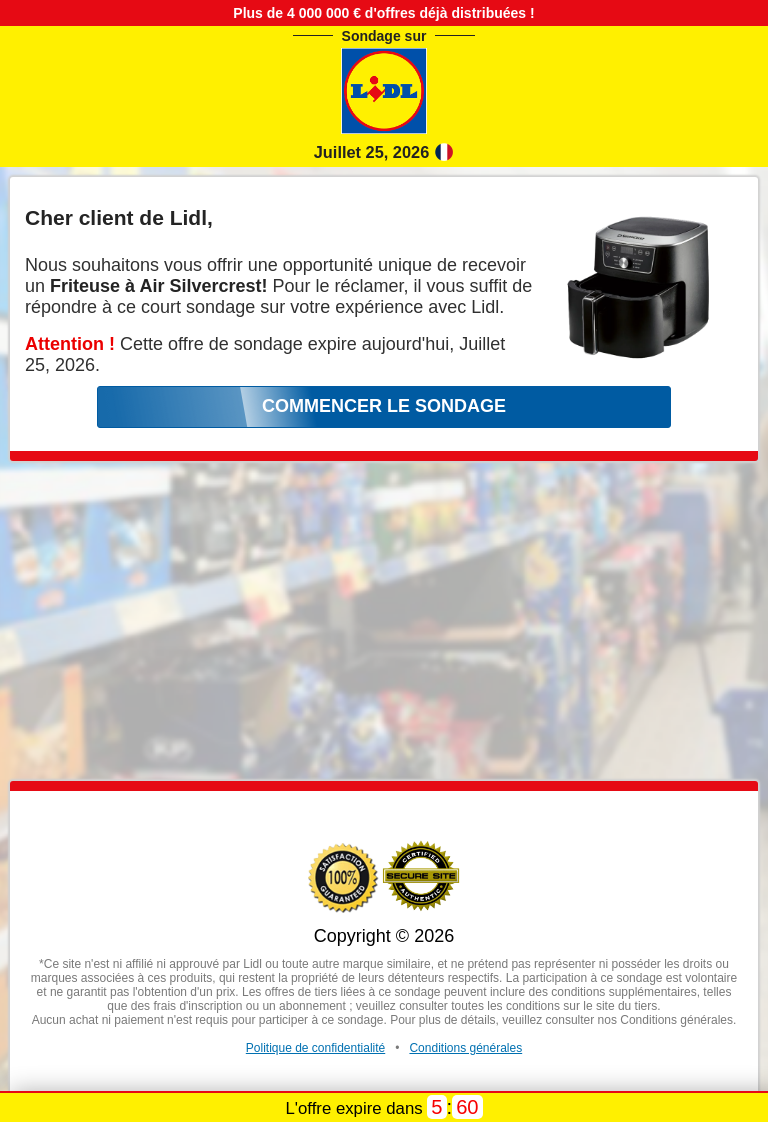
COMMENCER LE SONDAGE (384, 406)
